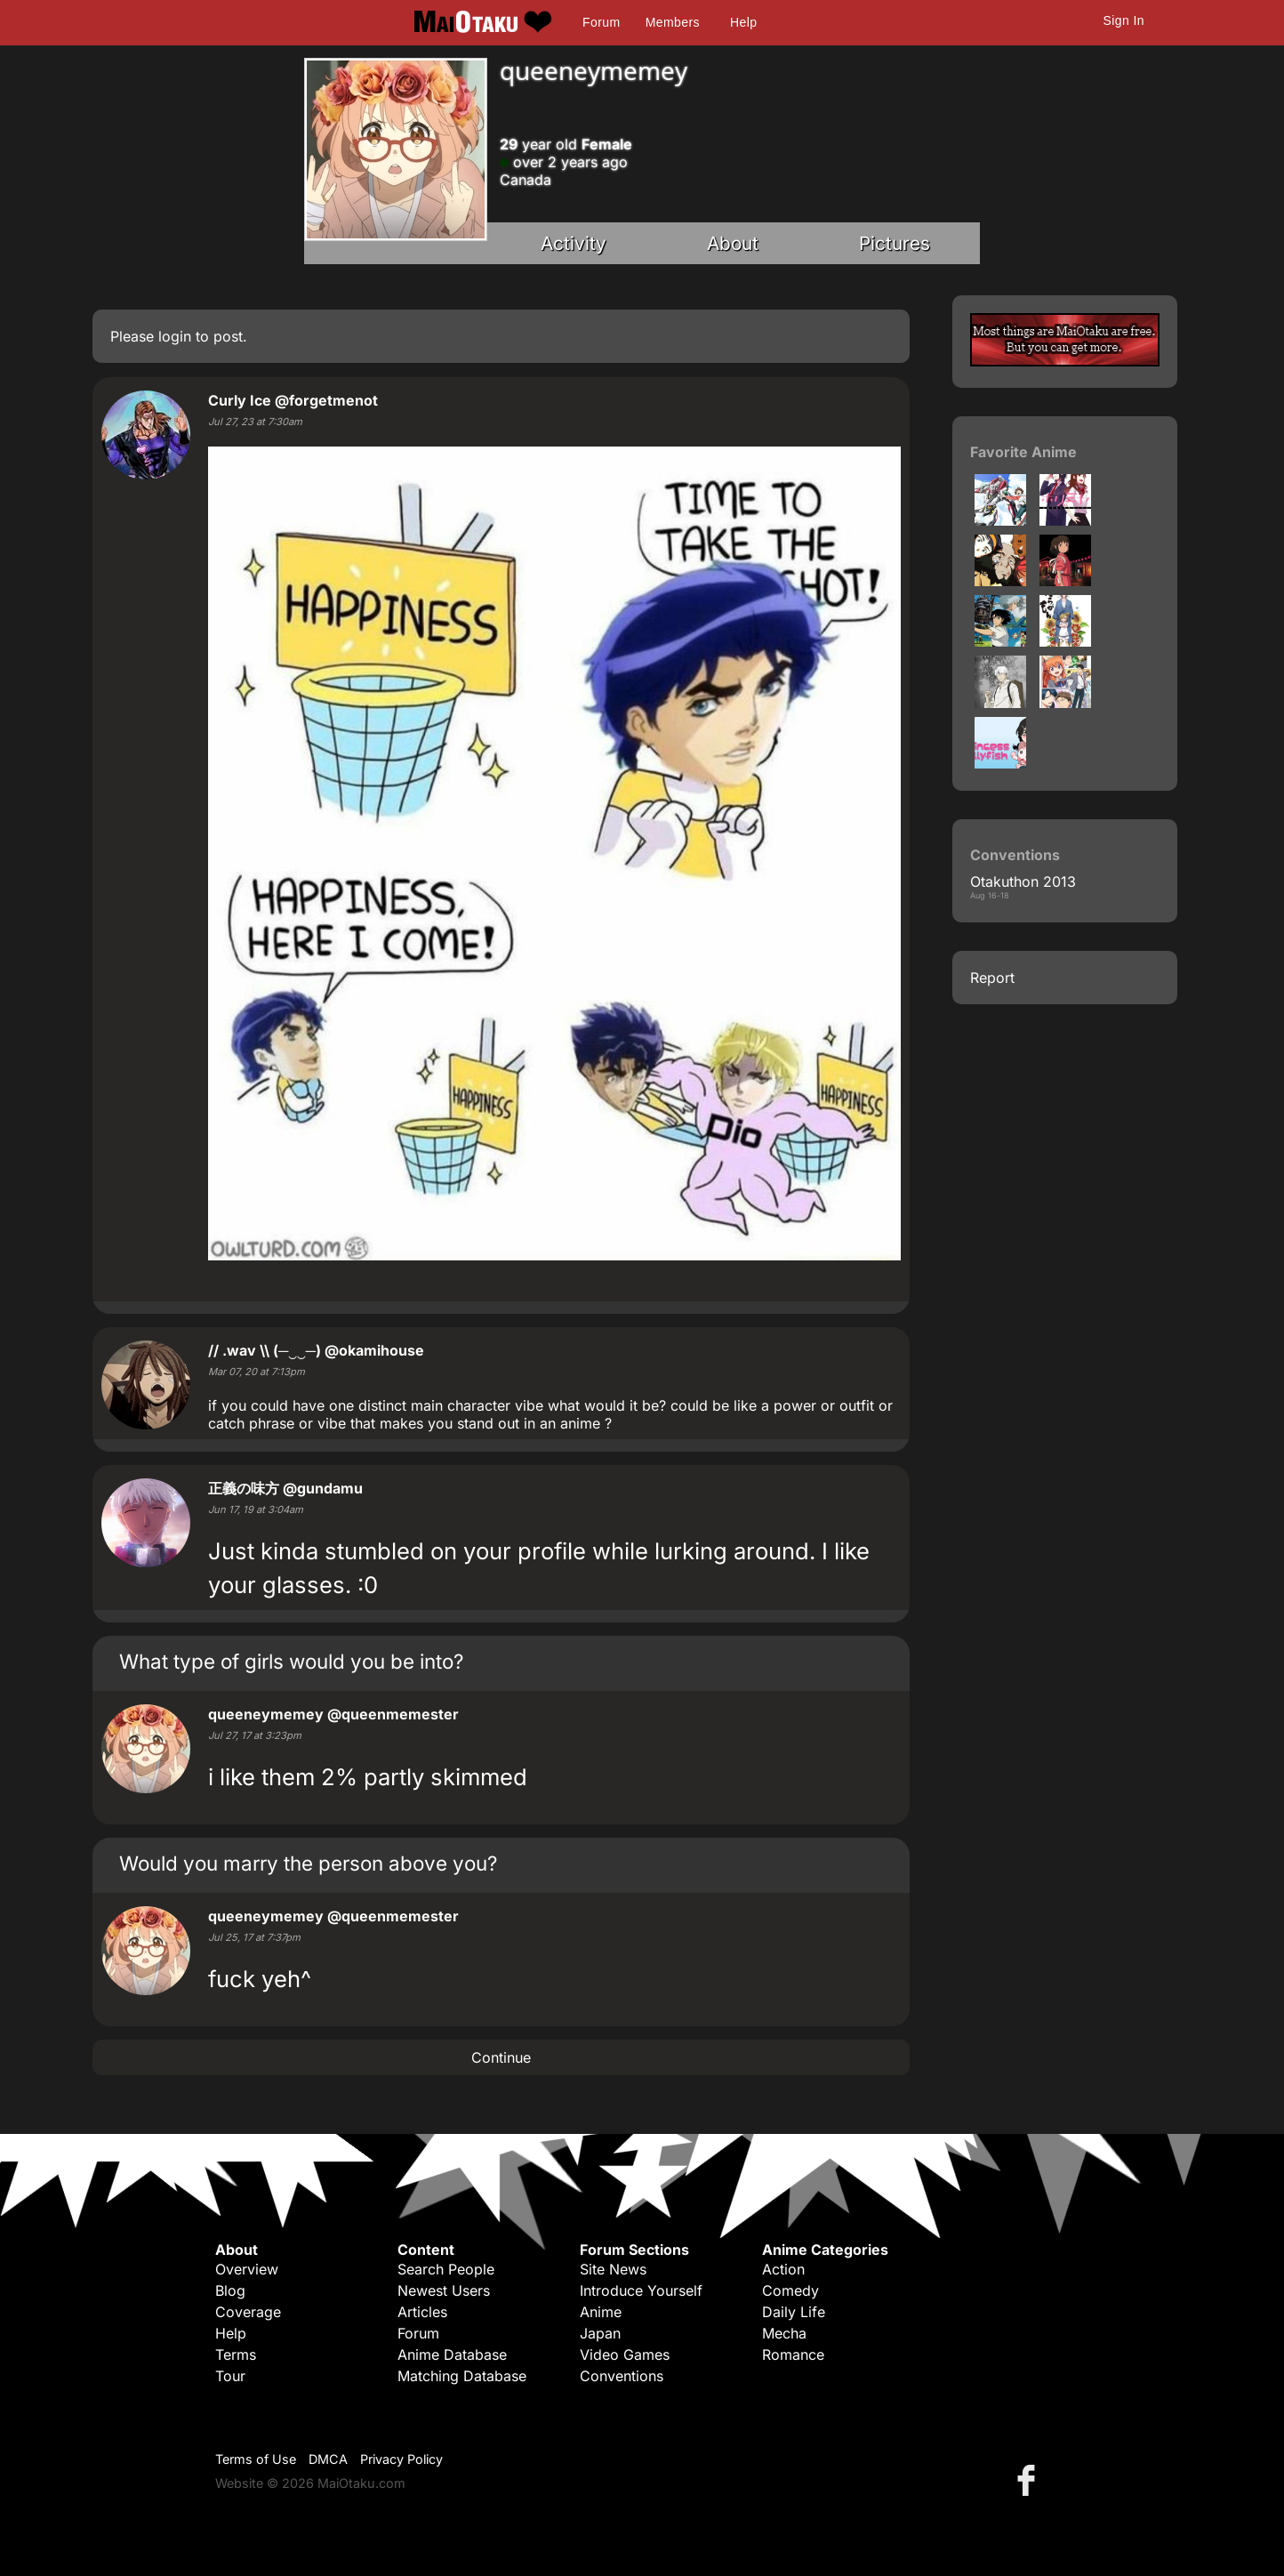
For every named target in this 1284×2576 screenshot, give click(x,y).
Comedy (790, 2290)
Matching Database (461, 2376)
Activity (573, 243)
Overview (246, 2269)
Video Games (625, 2354)
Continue (501, 2057)
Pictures (894, 243)
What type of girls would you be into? (291, 1661)
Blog (230, 2290)
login (174, 336)
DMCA (328, 2459)
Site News (613, 2269)
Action (783, 2269)
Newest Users (443, 2290)
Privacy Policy (401, 2459)
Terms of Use (255, 2459)
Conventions (621, 2376)
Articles (422, 2312)
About (732, 243)
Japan (600, 2333)
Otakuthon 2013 (1023, 881)
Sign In (1123, 20)
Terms (235, 2354)
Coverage (248, 2312)
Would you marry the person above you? (308, 1863)
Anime (601, 2312)
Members (673, 22)
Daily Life (793, 2312)
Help (743, 22)
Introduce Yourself (641, 2290)
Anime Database (452, 2354)
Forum (601, 22)
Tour (230, 2376)
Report (992, 977)
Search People (445, 2269)
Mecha (784, 2333)
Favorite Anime (1023, 452)
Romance (793, 2354)
